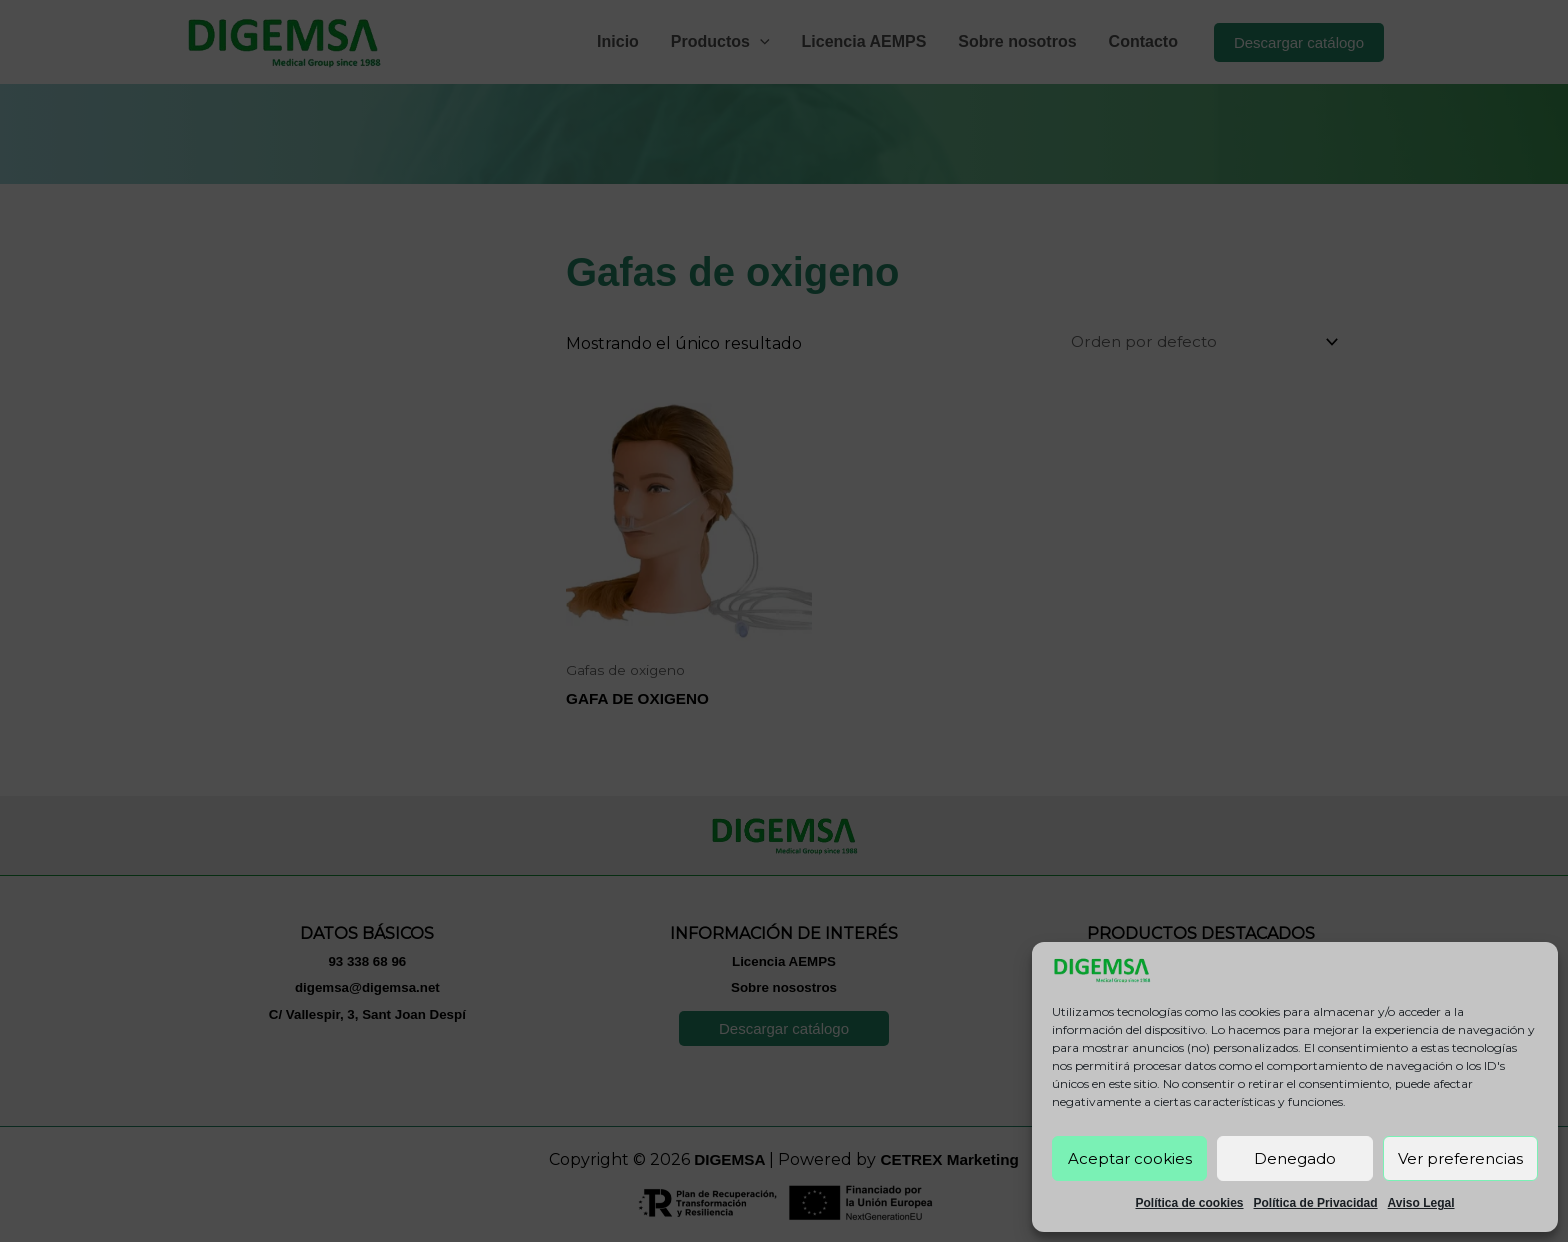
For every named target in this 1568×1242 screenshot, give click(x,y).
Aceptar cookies (1130, 1158)
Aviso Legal (1421, 1203)
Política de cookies (1189, 1203)
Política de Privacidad (1316, 1203)
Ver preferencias (1460, 1158)
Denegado (1295, 1158)
